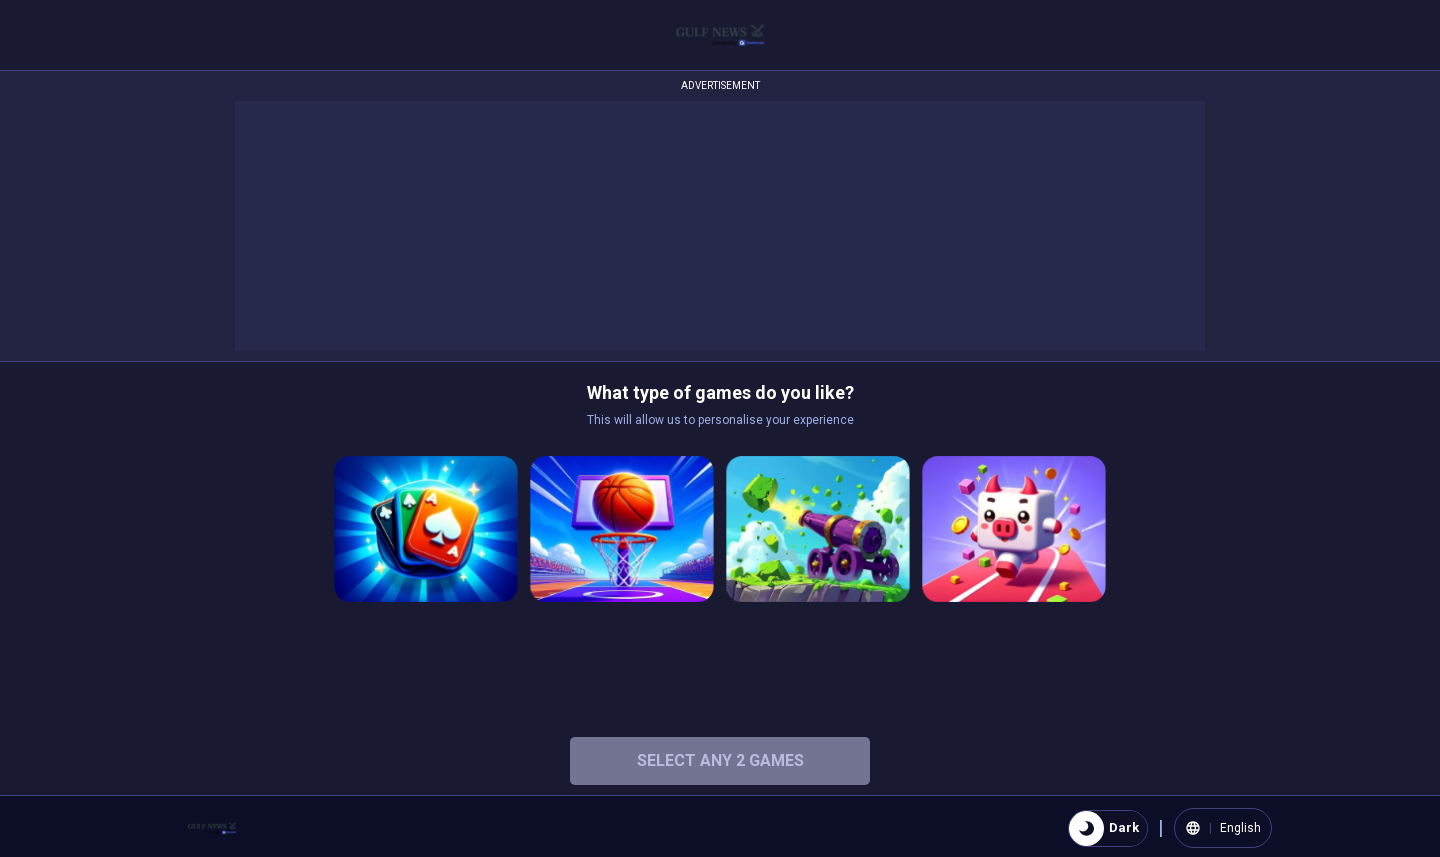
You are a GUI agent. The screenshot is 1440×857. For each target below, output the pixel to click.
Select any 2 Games (720, 760)
